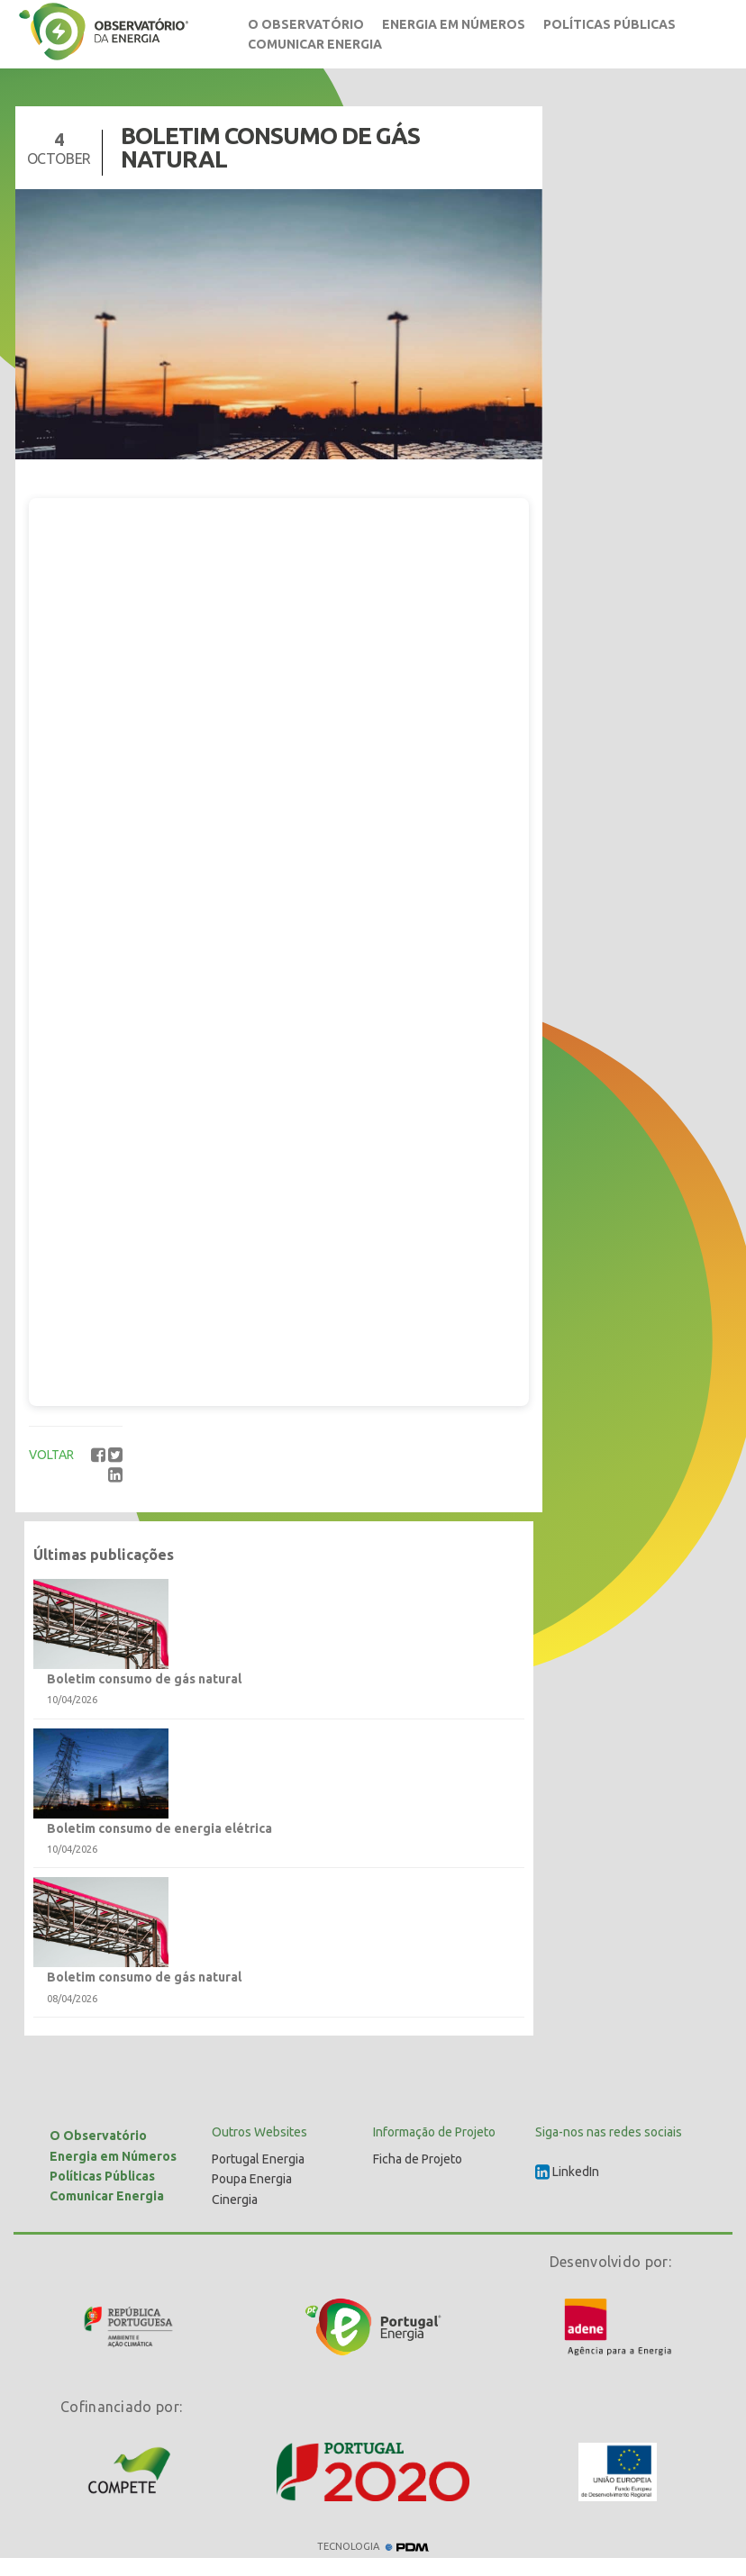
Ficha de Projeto (417, 2159)
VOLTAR (51, 1454)
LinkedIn (567, 2171)
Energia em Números (453, 24)
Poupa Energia (252, 2179)
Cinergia (235, 2199)
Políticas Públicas (609, 24)
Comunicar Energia (315, 44)
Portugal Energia (258, 2159)
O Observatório (306, 24)
